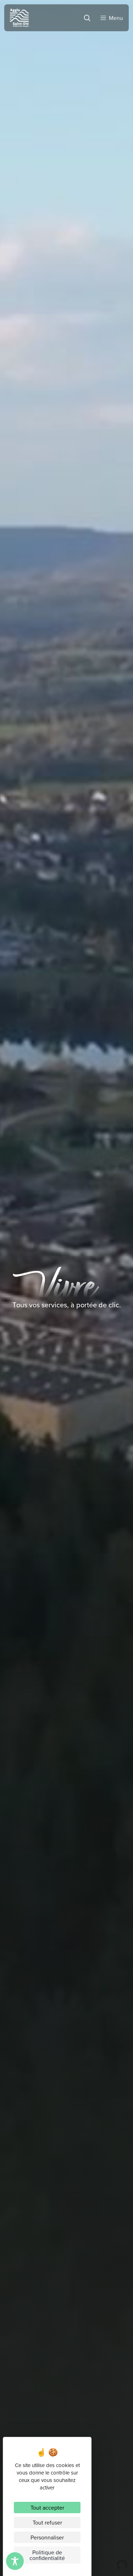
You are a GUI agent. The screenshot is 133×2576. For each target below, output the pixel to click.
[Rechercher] (86, 15)
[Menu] (111, 15)
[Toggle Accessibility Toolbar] (14, 2561)
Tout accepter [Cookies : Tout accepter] (47, 2507)
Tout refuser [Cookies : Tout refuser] (47, 2522)
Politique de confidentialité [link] (47, 2555)
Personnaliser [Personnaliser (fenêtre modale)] (47, 2537)
